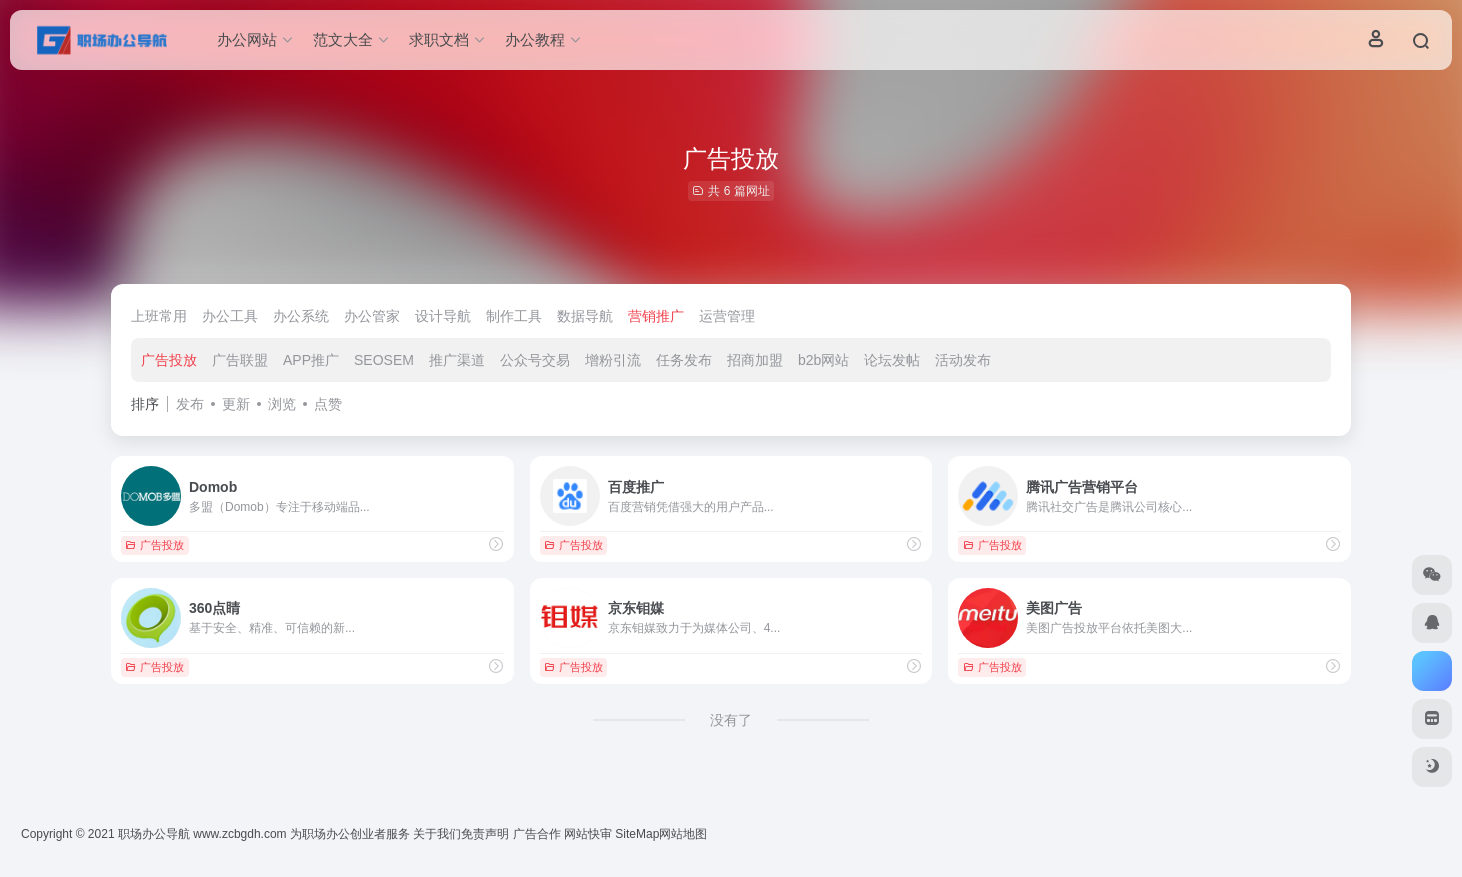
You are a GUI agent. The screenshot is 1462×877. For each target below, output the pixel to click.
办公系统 (301, 316)
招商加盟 (755, 360)
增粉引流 (613, 360)
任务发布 (684, 360)
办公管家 (372, 316)
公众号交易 (535, 360)
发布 (190, 404)
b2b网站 (823, 360)
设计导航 (443, 316)
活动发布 (963, 360)
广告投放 (169, 360)
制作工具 (514, 316)
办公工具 (230, 316)
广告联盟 (240, 360)
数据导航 (585, 316)
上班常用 (159, 316)
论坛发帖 (892, 360)
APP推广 (311, 360)
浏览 (282, 404)
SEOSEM (384, 360)
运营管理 (727, 316)
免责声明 (485, 834)
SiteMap (637, 834)
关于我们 (437, 834)
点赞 (328, 404)
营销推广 (656, 316)
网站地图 (683, 834)
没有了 (731, 720)
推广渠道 (457, 360)
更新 (236, 404)
